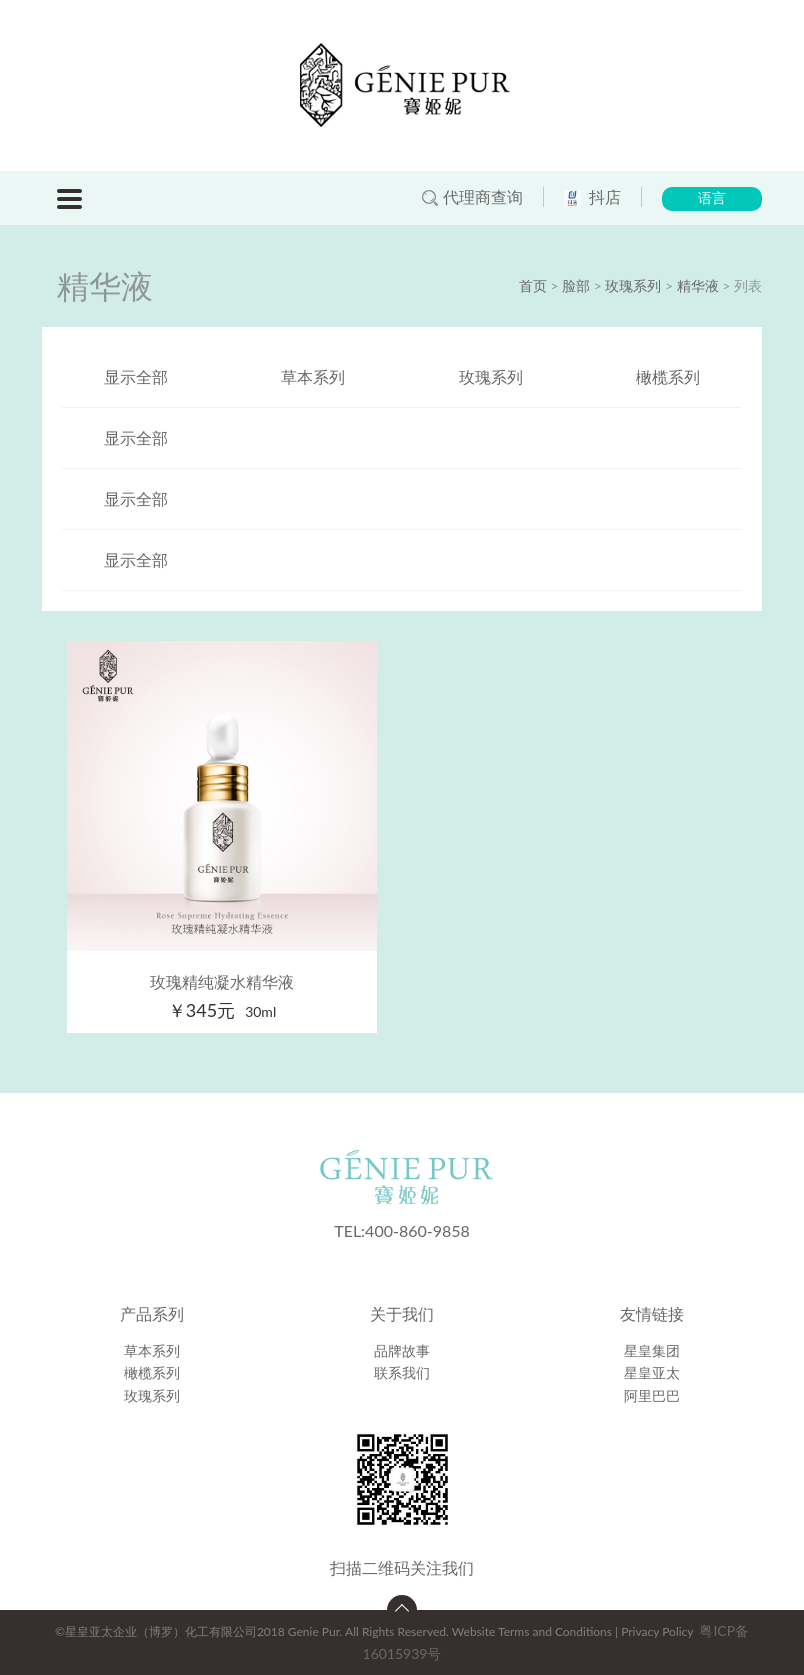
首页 (533, 285)
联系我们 (402, 1372)
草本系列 (313, 376)
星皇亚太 (652, 1372)
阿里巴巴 (652, 1395)
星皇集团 (652, 1350)
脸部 (576, 285)
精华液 (698, 285)
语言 (712, 198)
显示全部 (136, 376)
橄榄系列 (668, 376)
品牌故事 (402, 1350)
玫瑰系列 (633, 285)
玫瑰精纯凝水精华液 (222, 981)
